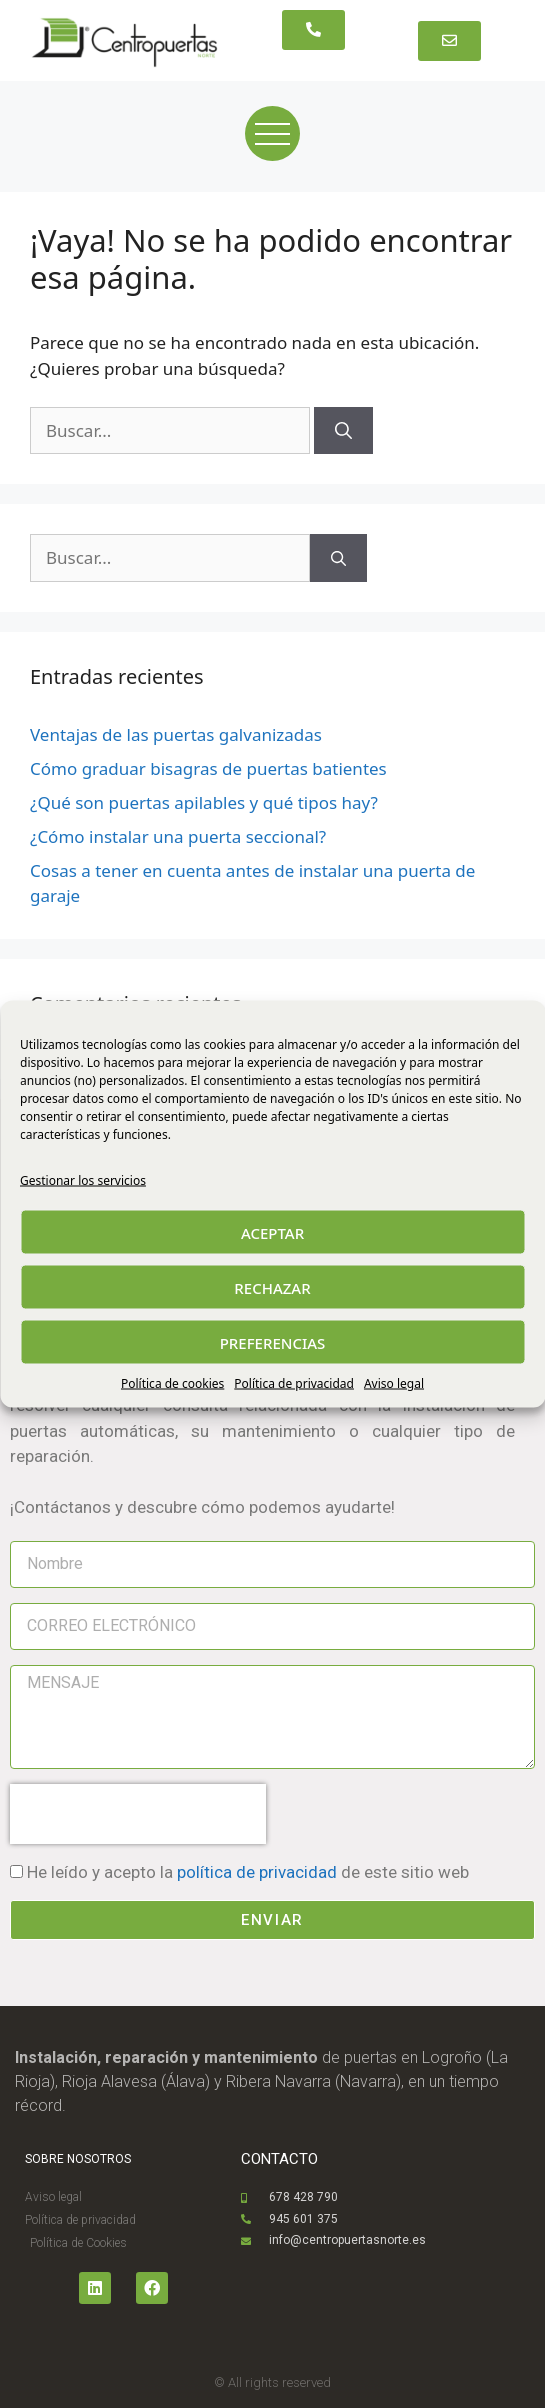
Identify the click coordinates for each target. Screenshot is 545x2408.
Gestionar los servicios (83, 1180)
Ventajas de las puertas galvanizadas (176, 734)
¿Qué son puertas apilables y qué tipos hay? (204, 802)
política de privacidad (257, 1872)
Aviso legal (394, 1383)
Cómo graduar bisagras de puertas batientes (208, 768)
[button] (313, 30)
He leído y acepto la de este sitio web (248, 1872)
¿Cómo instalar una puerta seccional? (178, 836)
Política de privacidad (294, 1383)
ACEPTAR (272, 1232)
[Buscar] (343, 431)
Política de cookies (172, 1383)
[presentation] (138, 1814)
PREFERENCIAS (273, 1342)
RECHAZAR (272, 1287)
